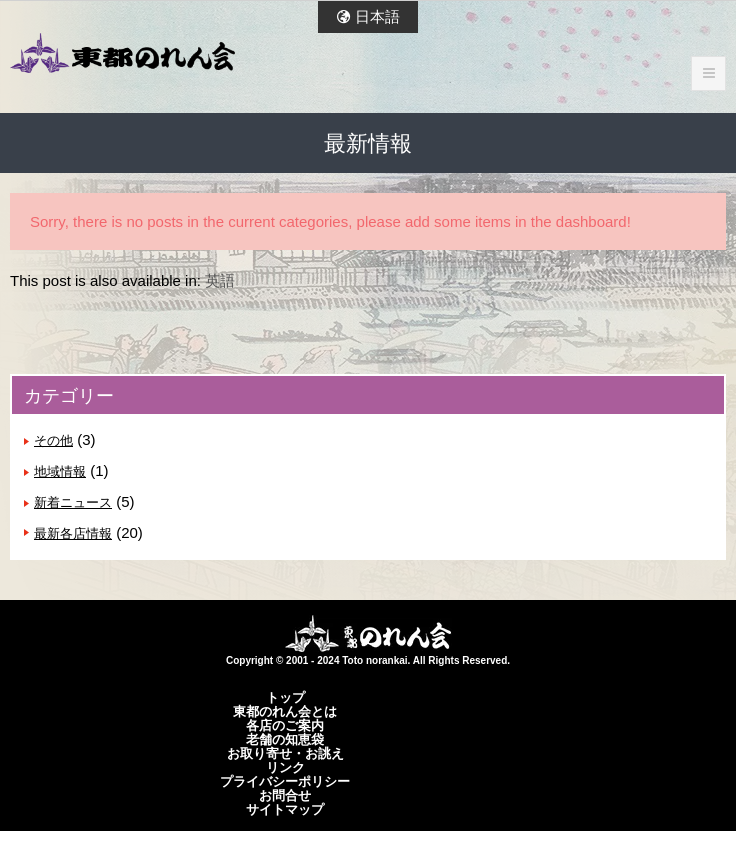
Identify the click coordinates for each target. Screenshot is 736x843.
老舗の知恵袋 (285, 739)
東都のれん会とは (285, 711)
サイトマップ (285, 809)
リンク (285, 767)
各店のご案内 (285, 725)
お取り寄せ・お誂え (285, 753)
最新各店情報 (73, 533)
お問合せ (285, 795)
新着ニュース (73, 502)
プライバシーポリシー (285, 781)
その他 (53, 440)
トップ (285, 697)
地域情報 (60, 471)
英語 (220, 280)
